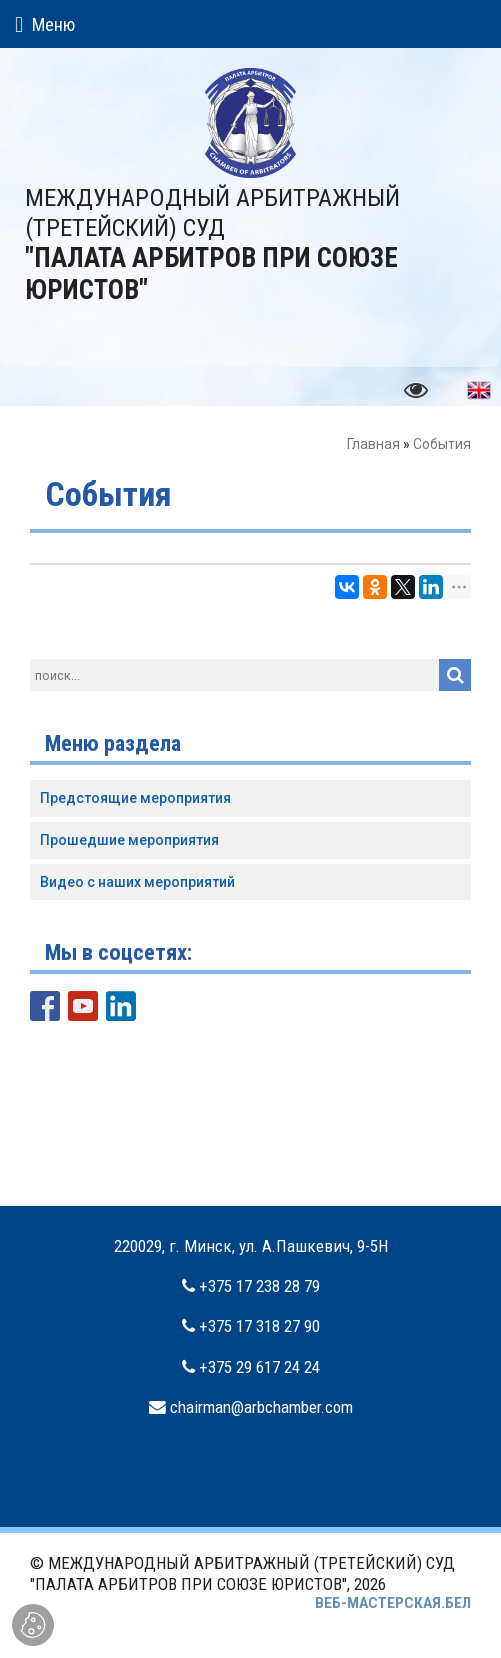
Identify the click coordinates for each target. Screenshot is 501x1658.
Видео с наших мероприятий (137, 882)
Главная (373, 444)
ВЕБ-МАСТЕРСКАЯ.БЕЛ (393, 1603)
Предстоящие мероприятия (135, 798)
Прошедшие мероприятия (129, 840)
